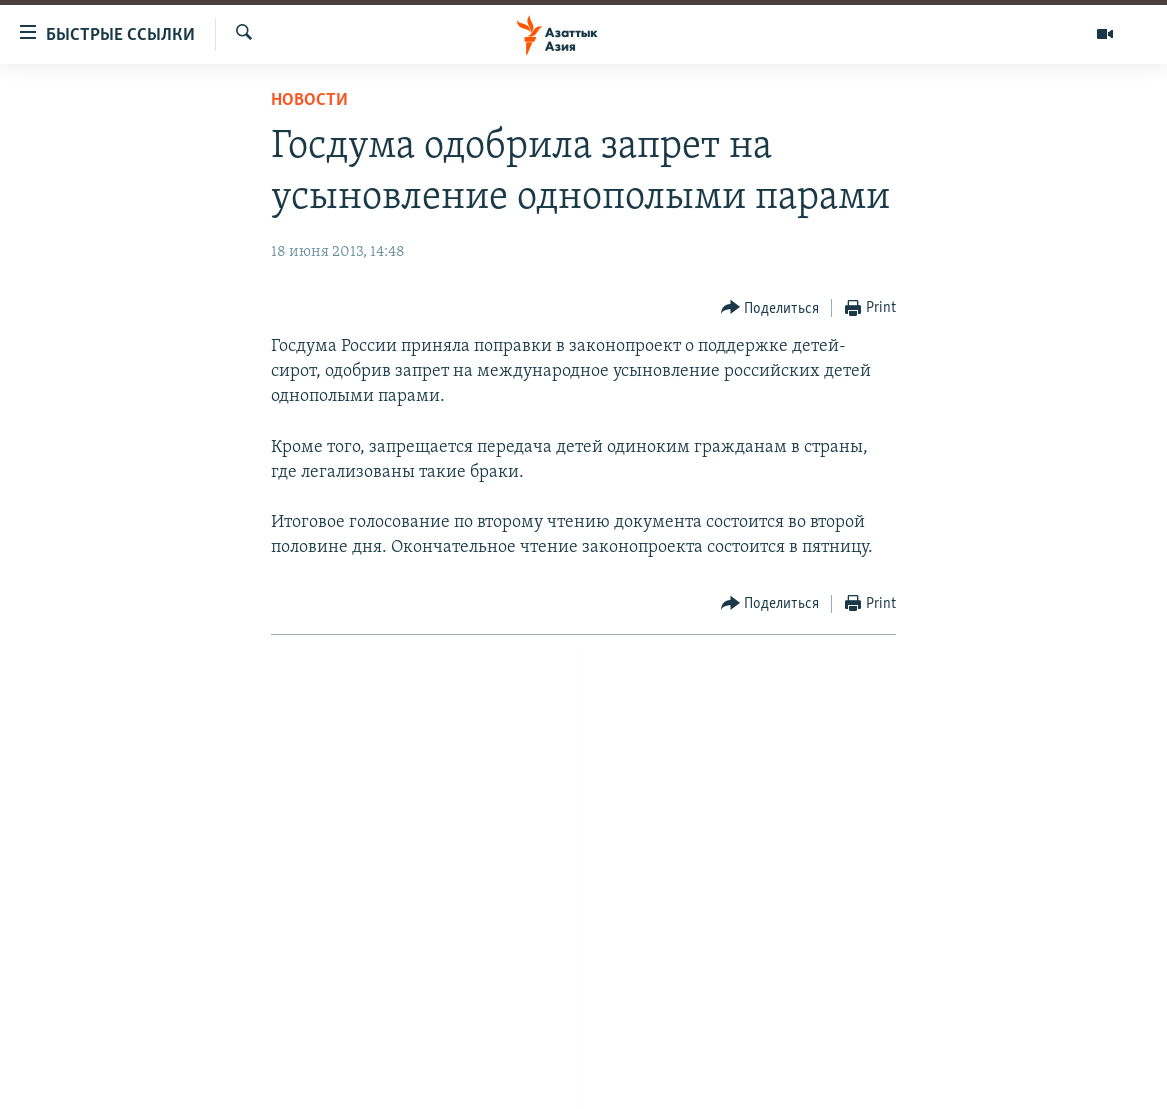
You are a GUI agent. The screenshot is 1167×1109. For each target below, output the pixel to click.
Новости (309, 100)
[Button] (770, 308)
